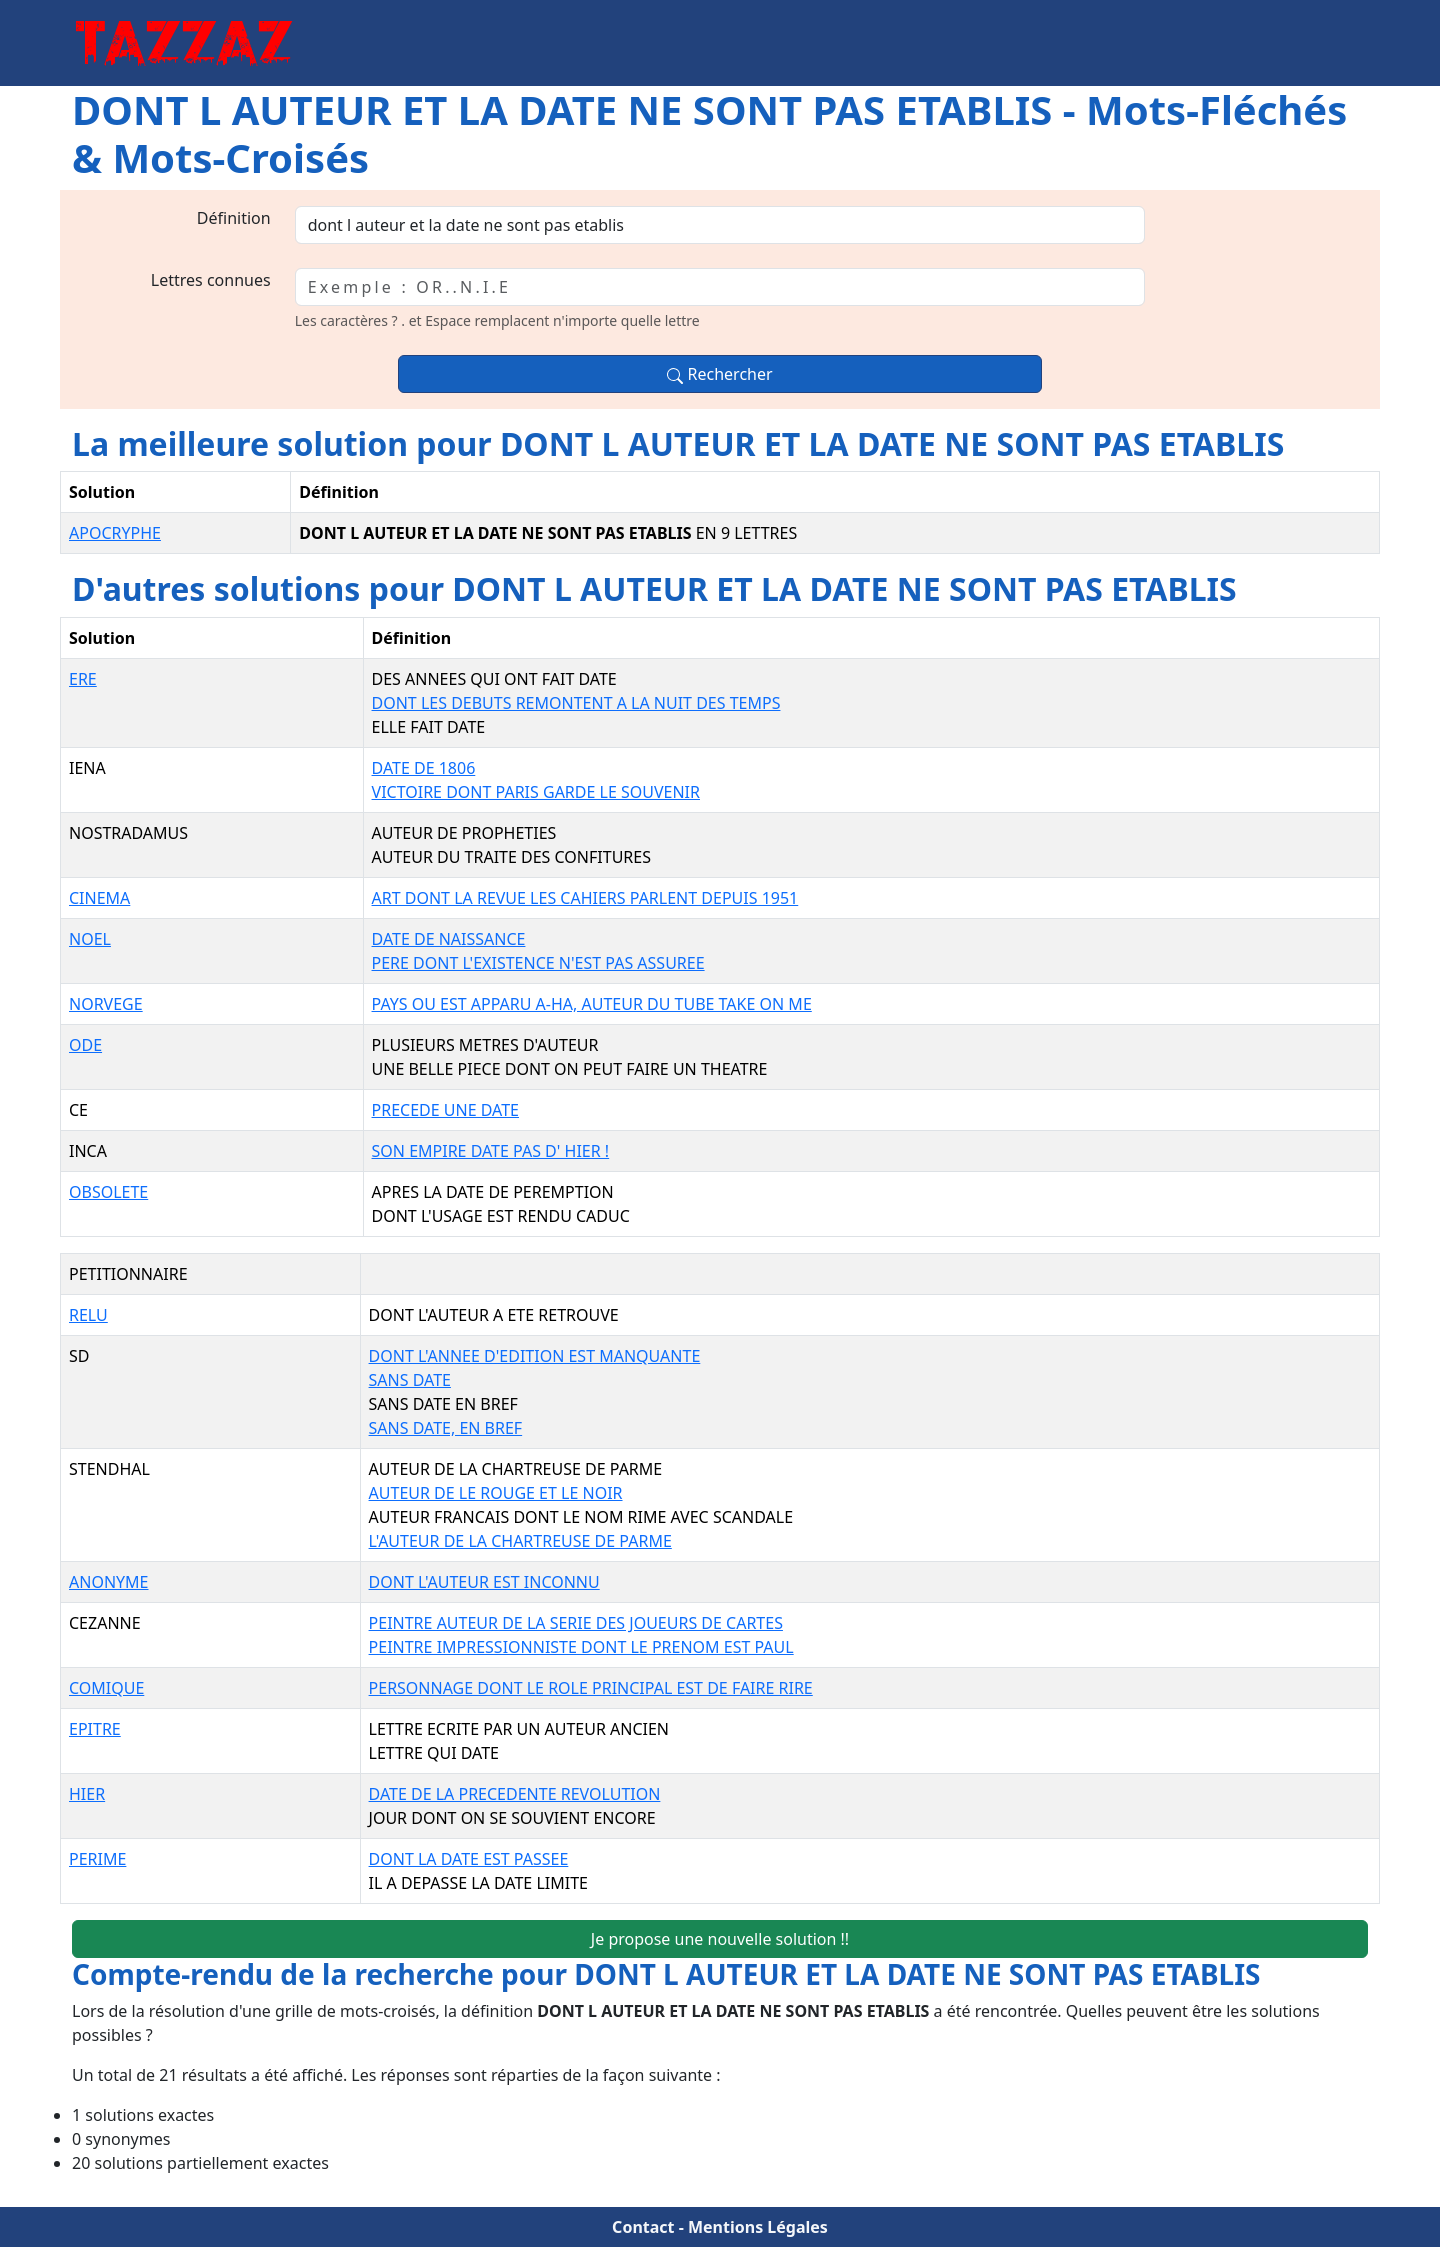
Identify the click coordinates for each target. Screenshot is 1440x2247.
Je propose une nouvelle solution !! (720, 1939)
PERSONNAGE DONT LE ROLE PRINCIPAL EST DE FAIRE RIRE (591, 1688)
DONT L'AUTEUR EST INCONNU (484, 1582)
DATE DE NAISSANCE (449, 939)
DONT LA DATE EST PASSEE (469, 1859)
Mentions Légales (758, 2227)
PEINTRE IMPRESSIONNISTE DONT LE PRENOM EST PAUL (581, 1647)
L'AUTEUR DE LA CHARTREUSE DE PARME (520, 1541)
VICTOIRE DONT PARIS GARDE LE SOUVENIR (536, 792)
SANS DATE (410, 1380)
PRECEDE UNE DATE (445, 1110)
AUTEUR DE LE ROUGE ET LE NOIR (496, 1493)
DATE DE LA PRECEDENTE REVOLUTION (515, 1794)
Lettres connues (211, 280)
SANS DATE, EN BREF (446, 1428)
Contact (643, 2227)
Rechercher (719, 374)
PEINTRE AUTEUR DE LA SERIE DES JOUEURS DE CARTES (576, 1623)
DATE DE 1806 (424, 768)
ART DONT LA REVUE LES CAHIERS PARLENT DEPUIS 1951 (585, 898)
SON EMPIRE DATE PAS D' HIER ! (491, 1151)
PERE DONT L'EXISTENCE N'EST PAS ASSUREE (538, 963)
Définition (234, 218)
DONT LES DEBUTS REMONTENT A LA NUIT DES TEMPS (576, 703)
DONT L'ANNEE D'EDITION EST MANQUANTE (535, 1356)
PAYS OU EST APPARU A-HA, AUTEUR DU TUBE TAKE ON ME (592, 1004)
